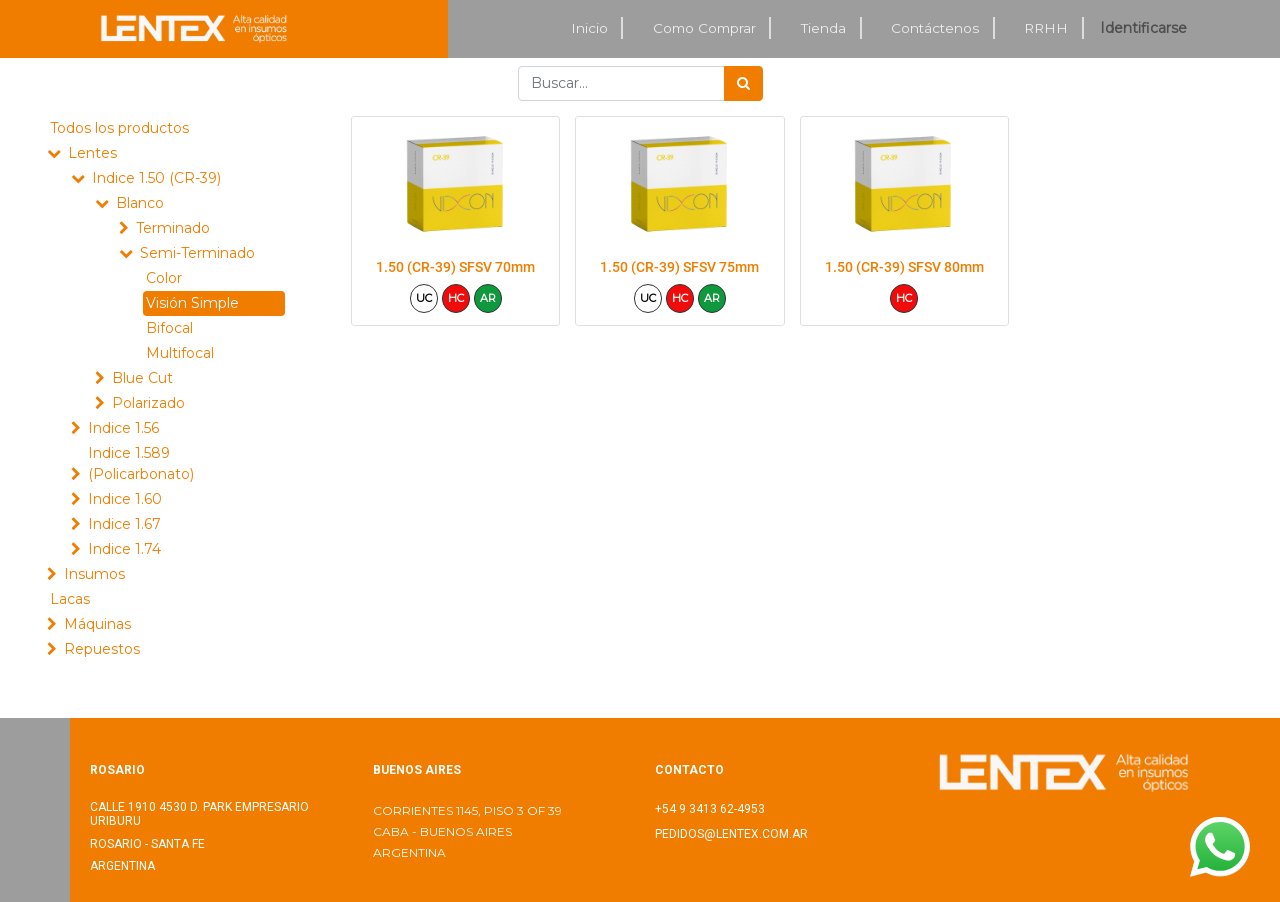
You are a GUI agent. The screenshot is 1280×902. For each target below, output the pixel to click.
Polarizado (148, 403)
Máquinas (97, 624)
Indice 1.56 (123, 428)
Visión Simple (192, 303)
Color (164, 278)
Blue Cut (142, 378)
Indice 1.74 (124, 549)
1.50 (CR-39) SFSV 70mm (455, 267)
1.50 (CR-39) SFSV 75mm (679, 267)
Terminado (173, 228)
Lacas (70, 599)
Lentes (92, 153)
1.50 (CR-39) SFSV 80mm (904, 267)
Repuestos (102, 649)
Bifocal (169, 328)
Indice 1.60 (125, 499)
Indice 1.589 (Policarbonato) (141, 463)
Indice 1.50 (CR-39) (156, 178)
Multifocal (180, 353)
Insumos (94, 574)
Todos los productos (119, 128)
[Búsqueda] (743, 83)
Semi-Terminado (197, 253)
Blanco (140, 203)
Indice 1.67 (124, 524)
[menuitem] (590, 28)
